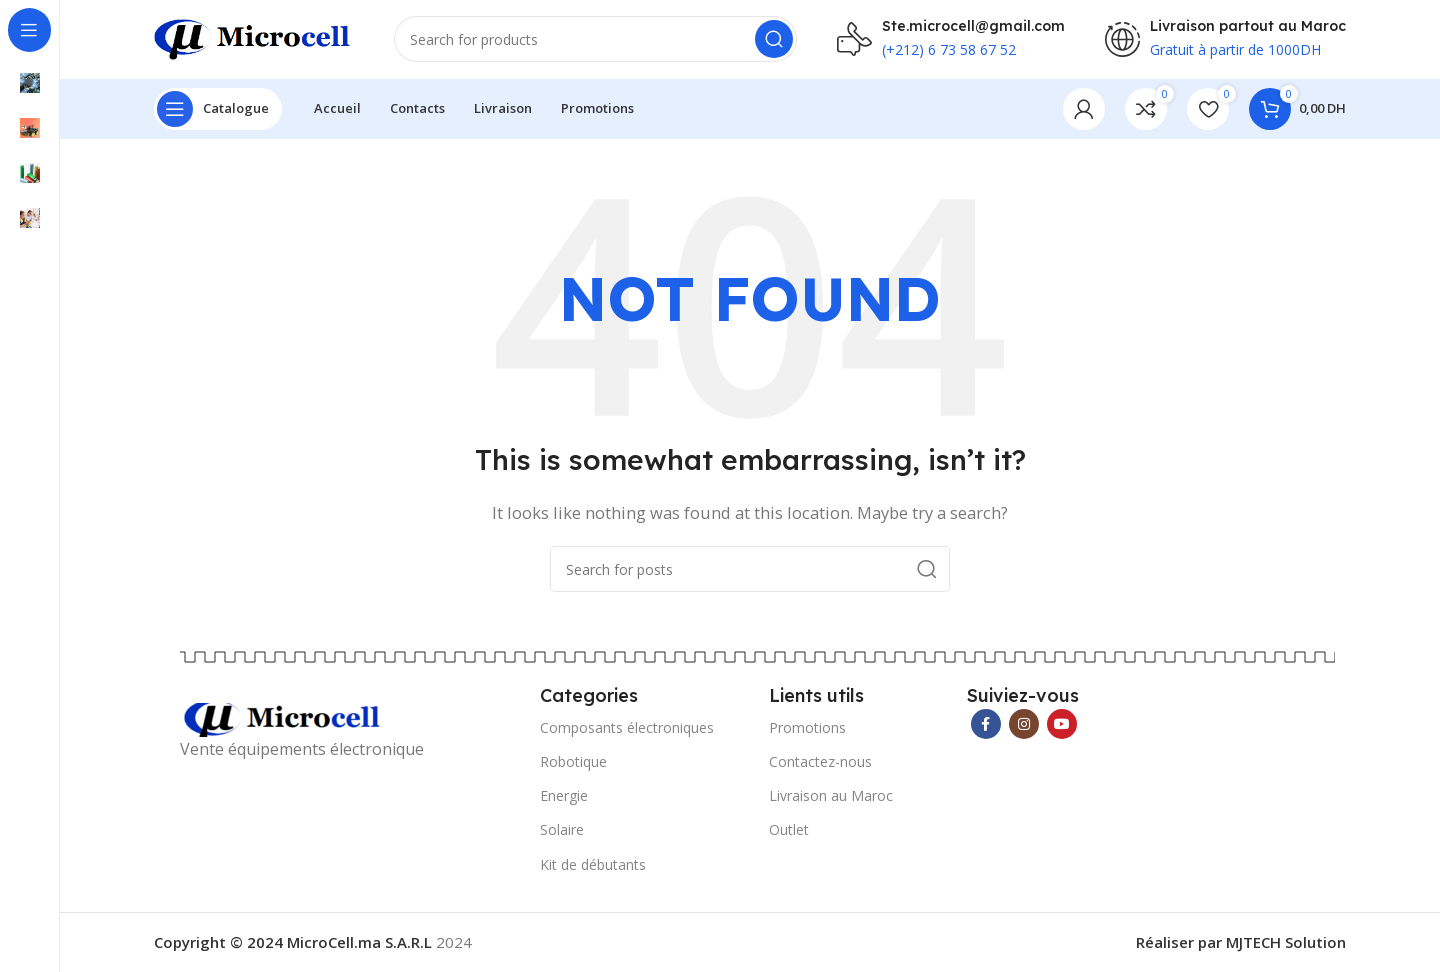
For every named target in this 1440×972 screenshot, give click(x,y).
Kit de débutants (593, 865)
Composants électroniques (627, 728)
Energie (564, 797)
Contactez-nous (820, 762)
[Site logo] (254, 38)
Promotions (807, 728)
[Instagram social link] (1024, 725)
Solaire (562, 831)
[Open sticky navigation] (218, 110)
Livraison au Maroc (831, 797)
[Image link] (284, 720)
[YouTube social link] (1062, 725)
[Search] (595, 40)
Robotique (573, 762)
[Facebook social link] (986, 725)
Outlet (789, 831)
